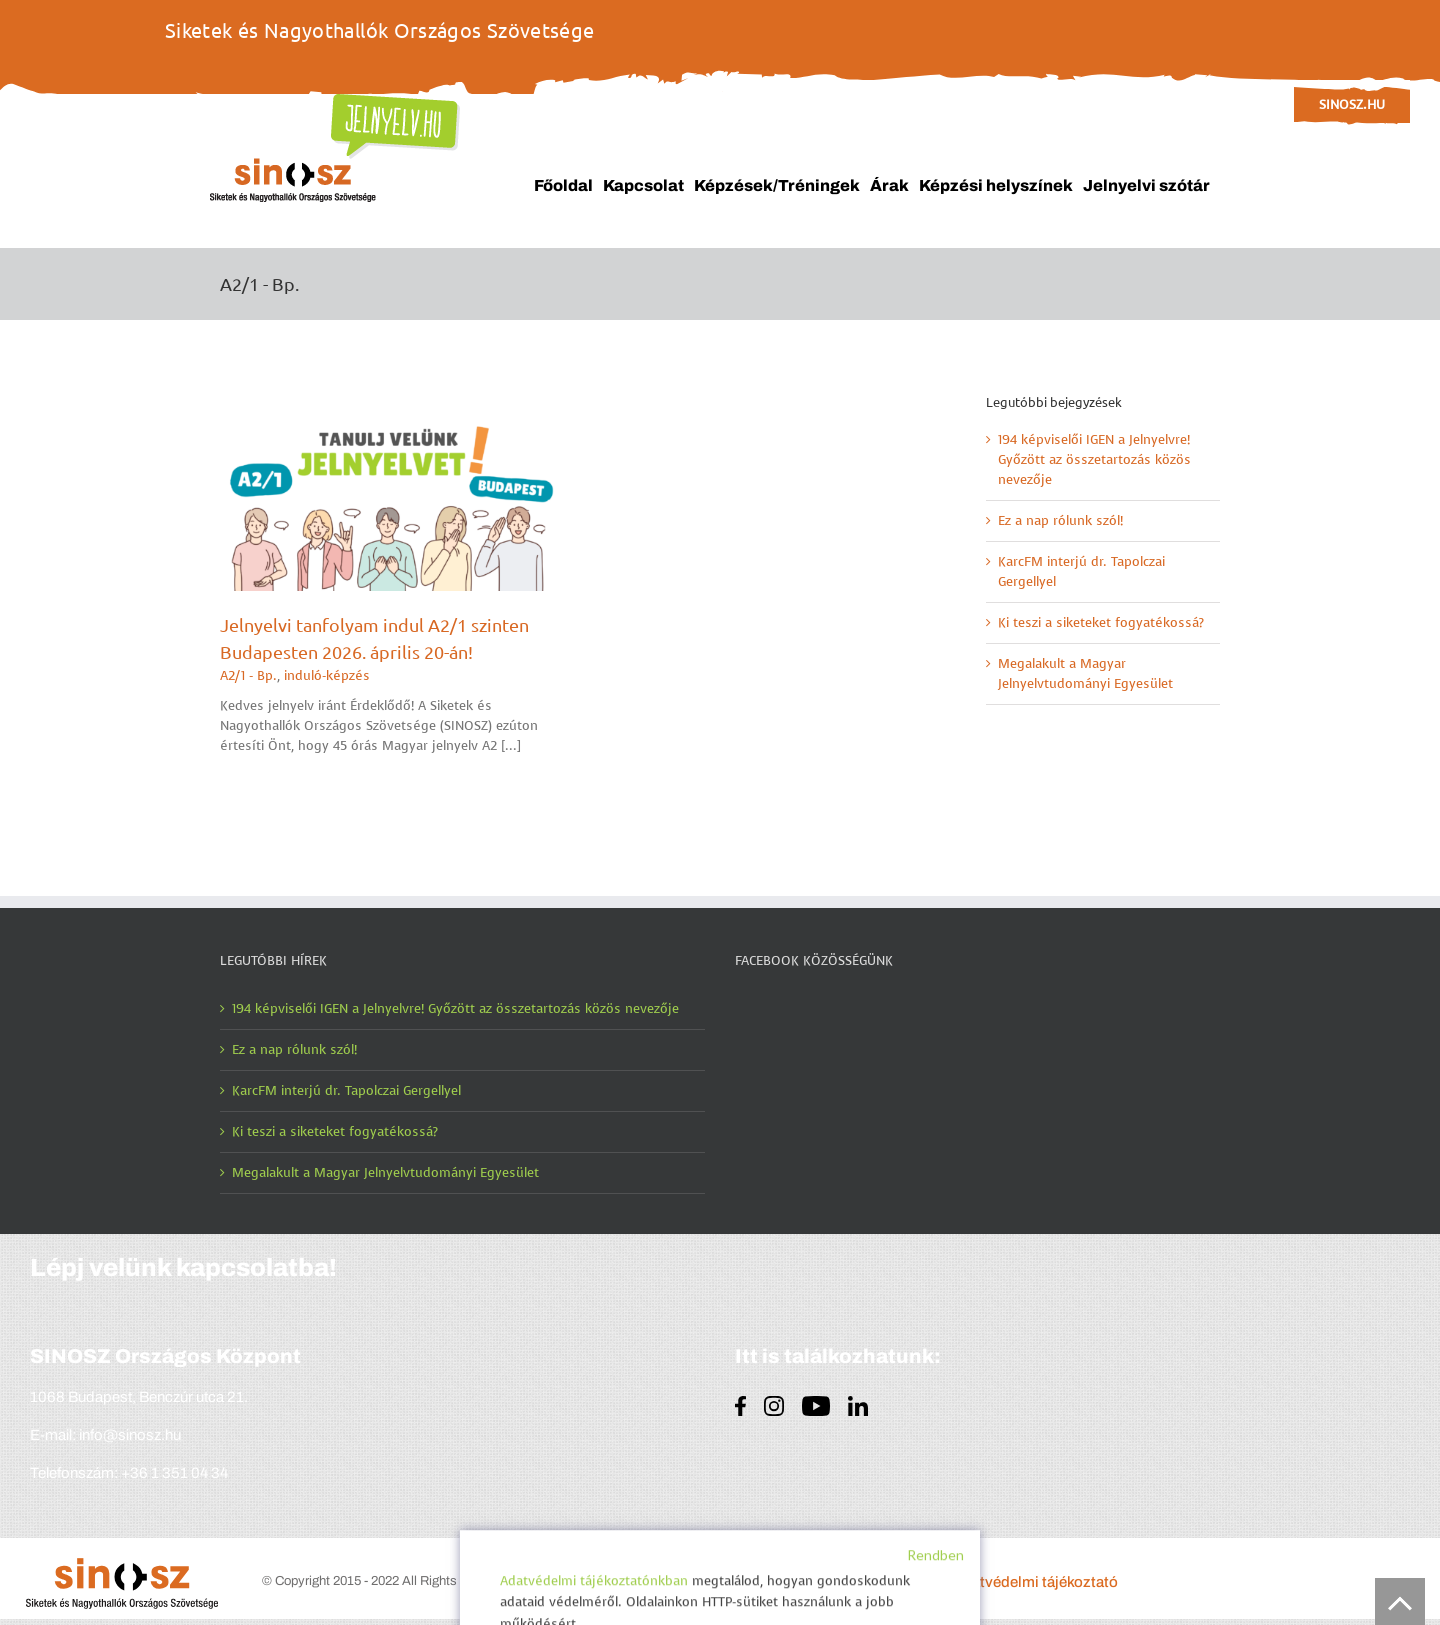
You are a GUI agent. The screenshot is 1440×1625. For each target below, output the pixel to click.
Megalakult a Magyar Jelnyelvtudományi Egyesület (385, 1172)
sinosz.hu (1352, 104)
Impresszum (895, 1582)
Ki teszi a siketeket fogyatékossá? (1101, 622)
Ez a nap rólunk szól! (1060, 520)
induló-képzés (327, 675)
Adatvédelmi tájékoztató (1035, 1582)
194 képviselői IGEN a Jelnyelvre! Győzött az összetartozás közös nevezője (1094, 459)
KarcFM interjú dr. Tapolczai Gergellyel (346, 1090)
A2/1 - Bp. (248, 675)
